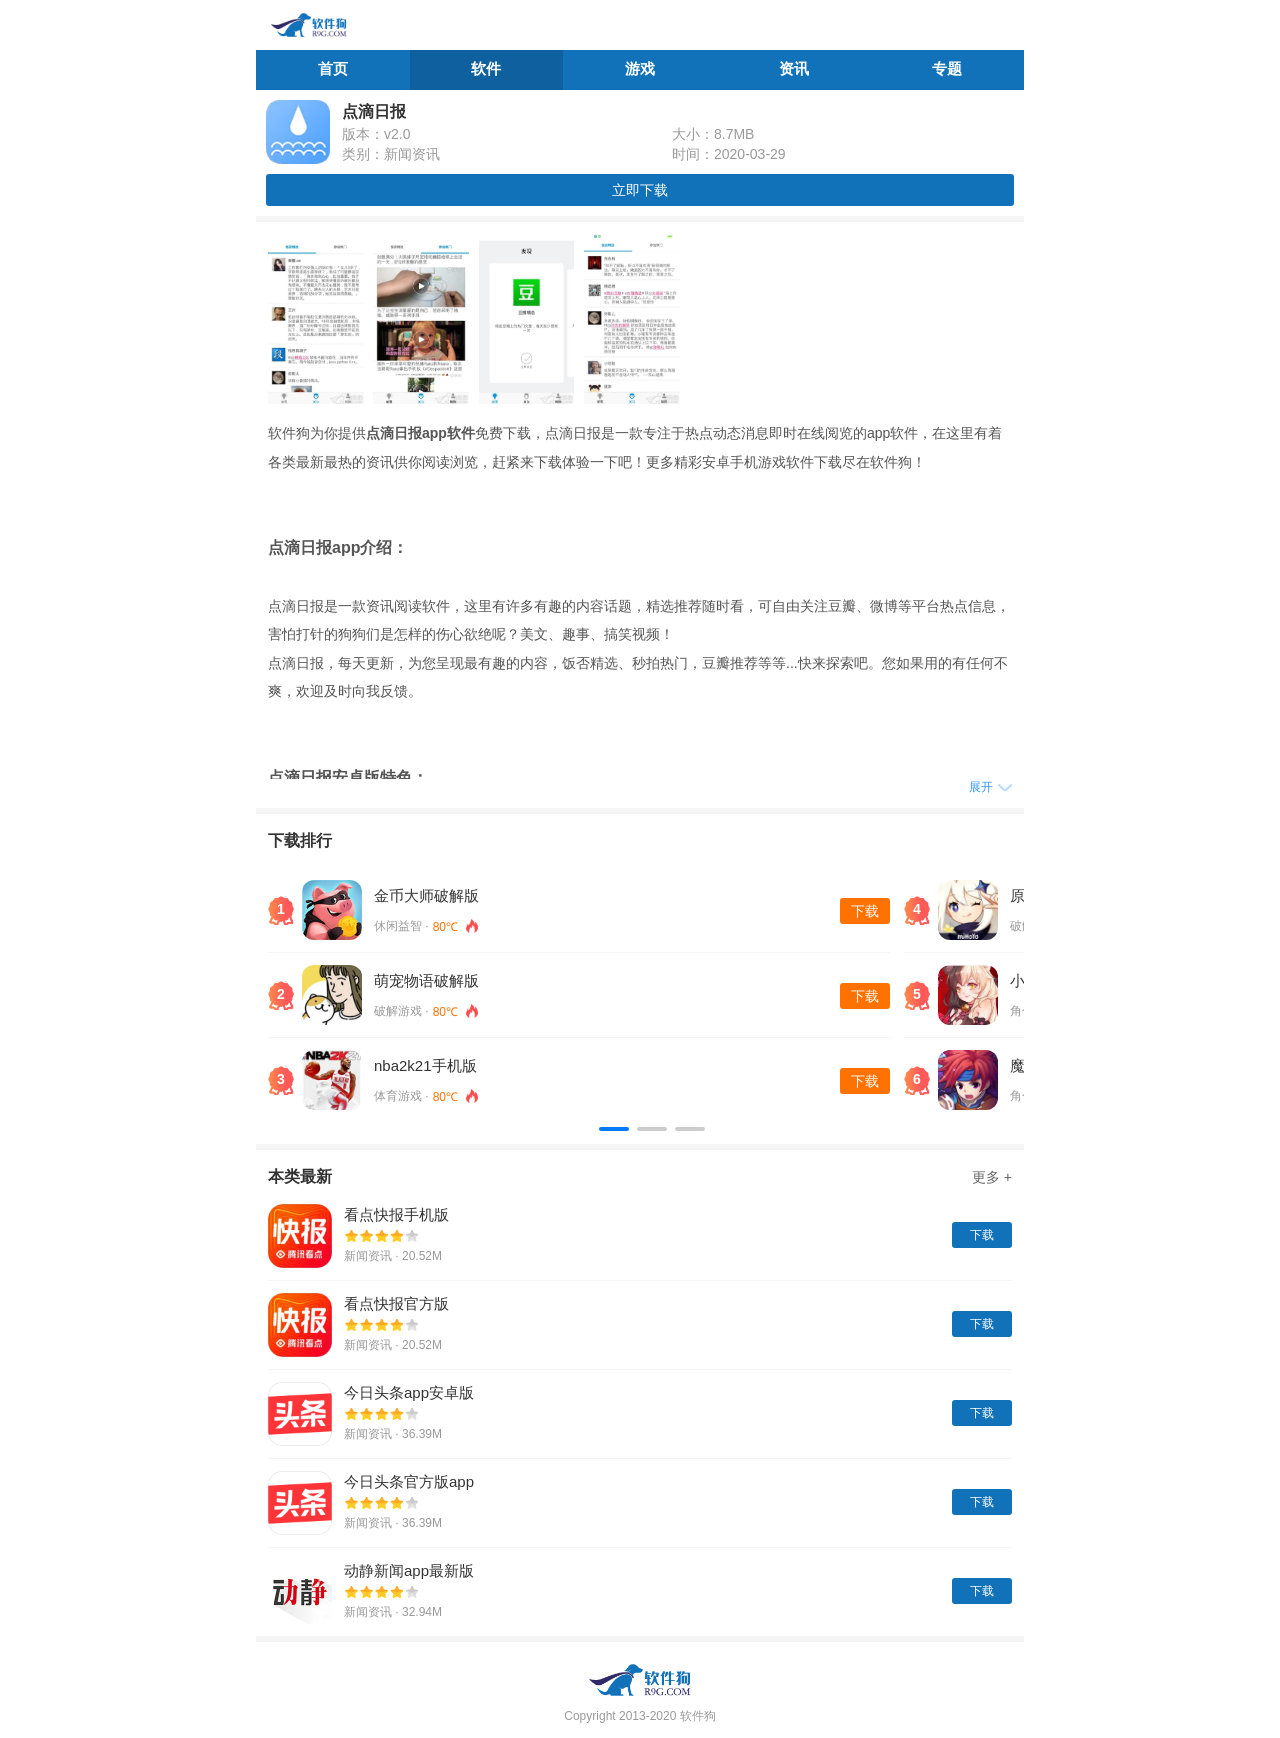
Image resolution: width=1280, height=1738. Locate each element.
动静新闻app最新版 (409, 1570)
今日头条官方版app (409, 1481)
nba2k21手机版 (425, 1065)
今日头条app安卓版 (409, 1392)
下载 (865, 911)
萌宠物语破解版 (426, 980)
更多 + (992, 1177)
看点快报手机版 (396, 1214)
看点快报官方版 (396, 1303)
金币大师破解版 (426, 895)
